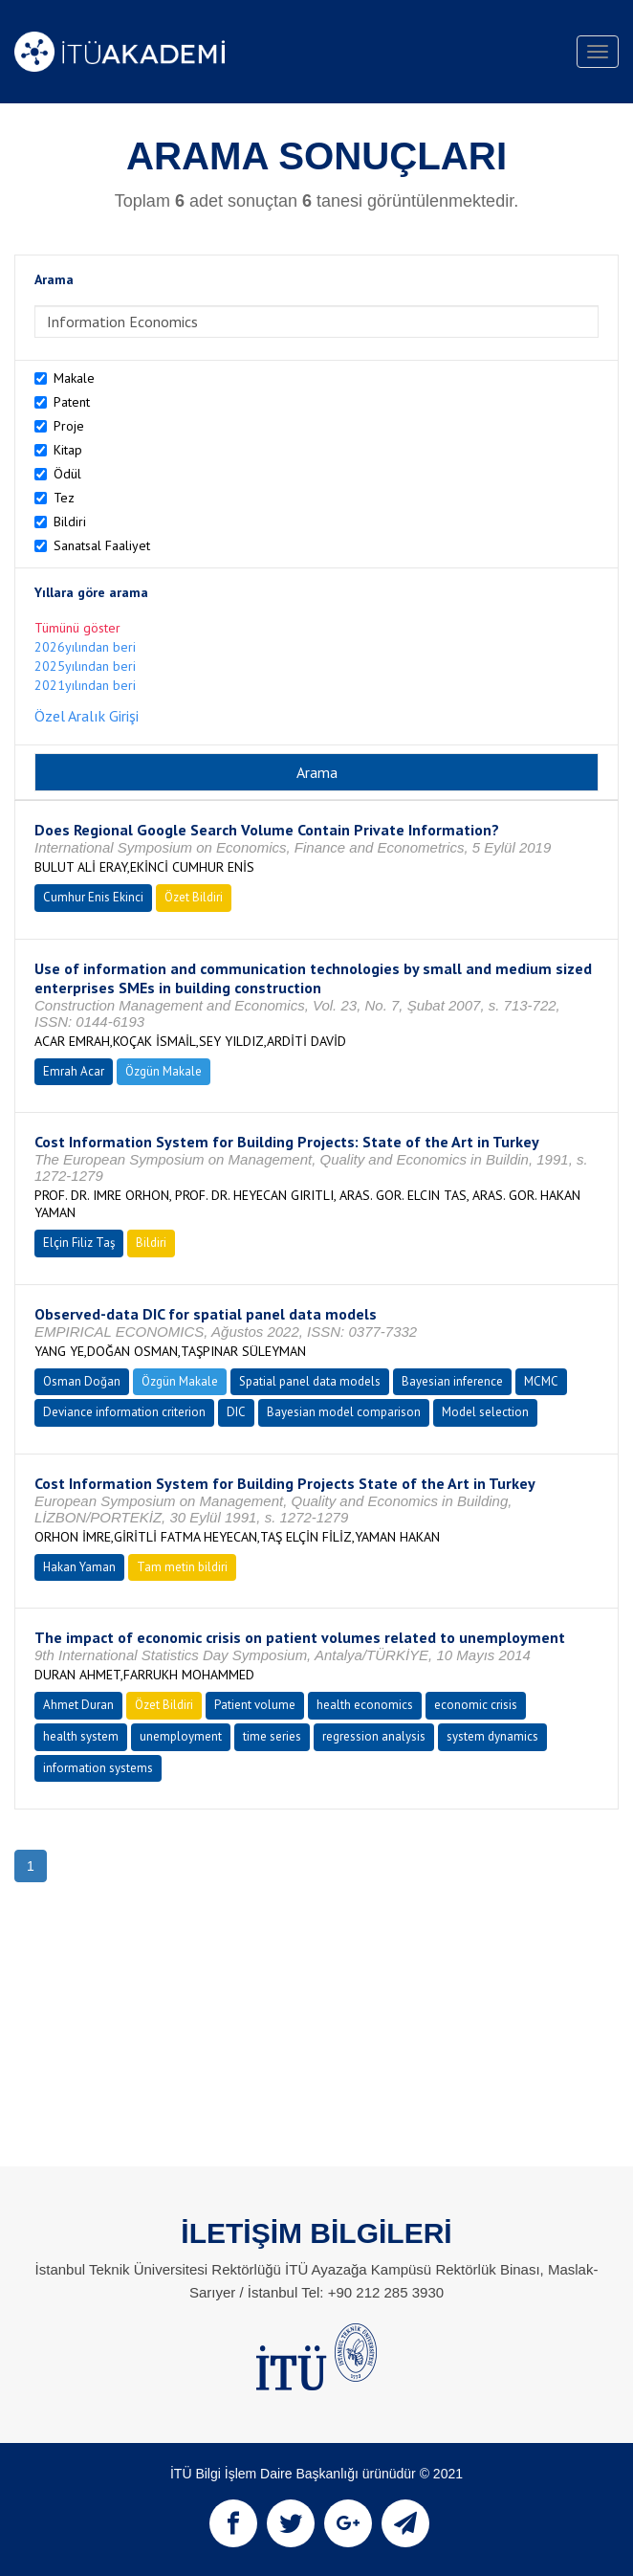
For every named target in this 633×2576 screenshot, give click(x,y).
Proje (69, 425)
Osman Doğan (81, 1381)
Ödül (67, 473)
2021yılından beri (85, 685)
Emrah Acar (73, 1071)
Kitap (68, 449)
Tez (64, 497)
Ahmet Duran (78, 1705)
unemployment (181, 1736)
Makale (74, 378)
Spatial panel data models (310, 1381)
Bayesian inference (452, 1381)
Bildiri (70, 521)
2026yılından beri (85, 646)
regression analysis (374, 1736)
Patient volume (254, 1705)
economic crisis (475, 1705)
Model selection (485, 1412)
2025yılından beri (85, 666)
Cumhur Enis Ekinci (93, 897)
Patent (72, 402)
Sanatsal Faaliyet (102, 545)
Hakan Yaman (79, 1567)
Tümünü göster (77, 627)
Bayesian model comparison (344, 1412)
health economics (364, 1705)
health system (81, 1736)
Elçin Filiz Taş (79, 1242)
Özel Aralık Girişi (86, 715)
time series (272, 1736)
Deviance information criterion (124, 1412)
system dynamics (492, 1736)
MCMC (541, 1381)
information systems (98, 1768)
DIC (236, 1412)
